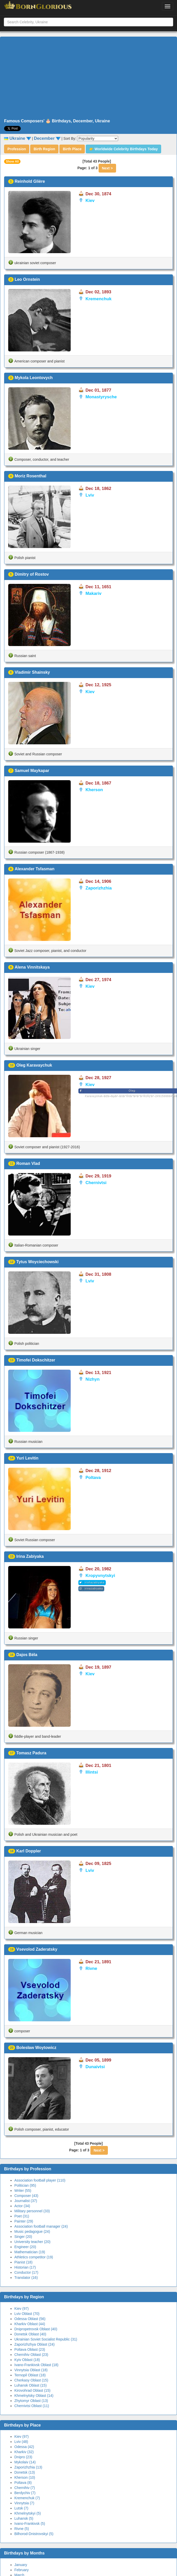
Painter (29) (23, 2221)
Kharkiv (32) (24, 2452)
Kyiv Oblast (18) (27, 2360)
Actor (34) (22, 2206)
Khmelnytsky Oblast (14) (34, 2395)
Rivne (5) (21, 2529)
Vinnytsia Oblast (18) (31, 2370)
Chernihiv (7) (24, 2488)
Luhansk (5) (23, 2518)
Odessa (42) (24, 2447)
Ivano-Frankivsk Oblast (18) (36, 2365)
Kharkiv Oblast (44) (29, 2324)
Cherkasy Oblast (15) (31, 2380)
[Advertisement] (88, 78)
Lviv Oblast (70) (26, 2314)
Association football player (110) (39, 2180)
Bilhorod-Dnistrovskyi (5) (33, 2534)
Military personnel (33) (32, 2211)
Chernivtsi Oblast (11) (31, 2406)
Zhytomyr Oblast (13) (31, 2401)
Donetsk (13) (24, 2472)
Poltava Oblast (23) (29, 2349)
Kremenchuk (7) (27, 2498)
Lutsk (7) (21, 2508)
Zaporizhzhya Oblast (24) (34, 2344)
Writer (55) (22, 2190)
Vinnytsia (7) (24, 2503)
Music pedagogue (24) (32, 2231)
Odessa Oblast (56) (29, 2319)
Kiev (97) (21, 2308)
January (20, 2565)
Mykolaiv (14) (25, 2462)
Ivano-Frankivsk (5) (29, 2523)
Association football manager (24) (41, 2226)
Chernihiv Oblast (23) (31, 2355)
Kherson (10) (24, 2477)
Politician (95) (25, 2185)
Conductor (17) (26, 2272)
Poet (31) (21, 2216)
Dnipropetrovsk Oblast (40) (35, 2329)
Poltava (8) (23, 2483)
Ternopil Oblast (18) (30, 2375)
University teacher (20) (32, 2242)
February (21, 2570)
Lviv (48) (21, 2442)
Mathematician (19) (29, 2252)
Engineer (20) (25, 2247)
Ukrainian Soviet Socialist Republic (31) (45, 2339)
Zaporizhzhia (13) (28, 2467)
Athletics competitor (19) (33, 2257)
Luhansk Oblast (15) (30, 2385)
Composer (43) (26, 2196)
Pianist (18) (23, 2262)
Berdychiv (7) (24, 2493)
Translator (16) (26, 2278)
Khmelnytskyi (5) (27, 2513)
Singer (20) (23, 2237)
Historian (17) (25, 2267)
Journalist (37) (25, 2201)
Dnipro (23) (23, 2457)
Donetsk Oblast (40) (30, 2334)
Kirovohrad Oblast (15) (32, 2390)
